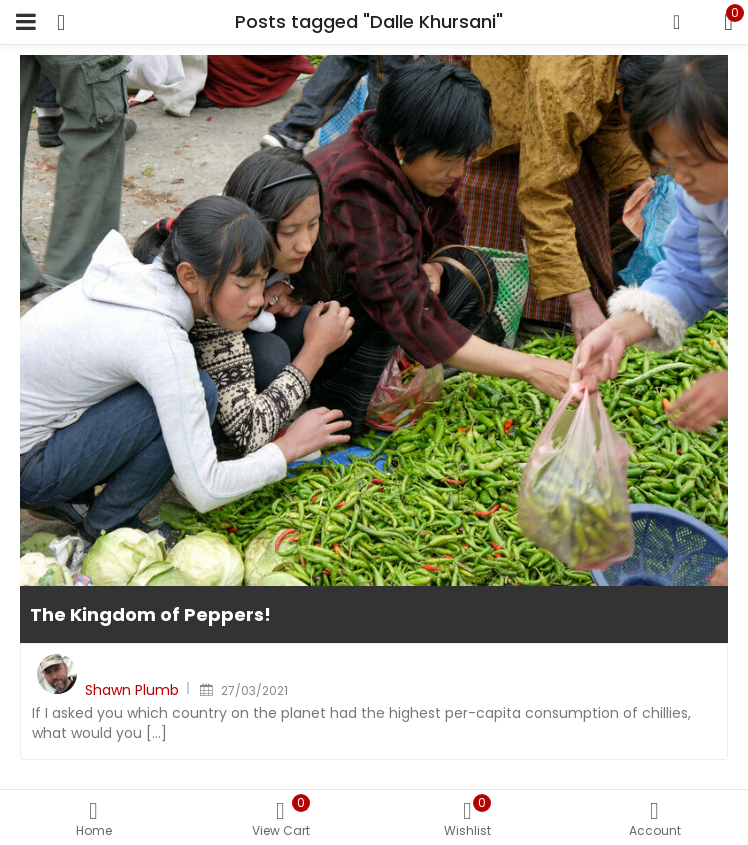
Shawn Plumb (132, 690)
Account (654, 820)
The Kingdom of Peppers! (150, 614)
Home (93, 820)
